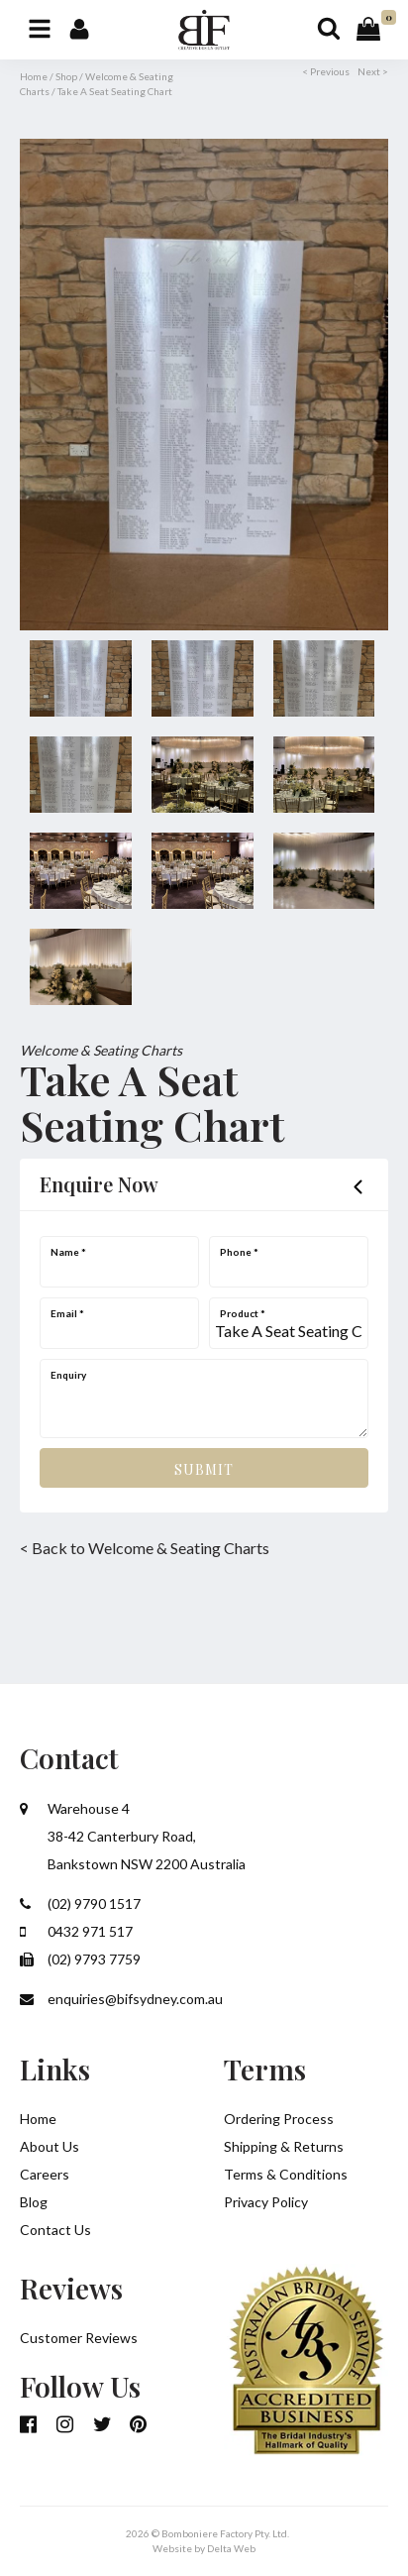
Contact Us (55, 2229)
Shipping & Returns (284, 2146)
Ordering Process (279, 2118)
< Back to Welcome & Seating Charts (144, 1547)
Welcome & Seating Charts (101, 1050)
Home (34, 76)
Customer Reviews (79, 2337)
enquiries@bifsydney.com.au (121, 1998)
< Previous (326, 71)
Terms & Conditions (286, 2174)
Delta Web (231, 2548)
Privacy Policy (266, 2201)
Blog (34, 2201)
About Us (49, 2146)
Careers (44, 2174)
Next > (372, 71)
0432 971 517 (76, 1931)
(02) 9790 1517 (80, 1903)
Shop (66, 76)
